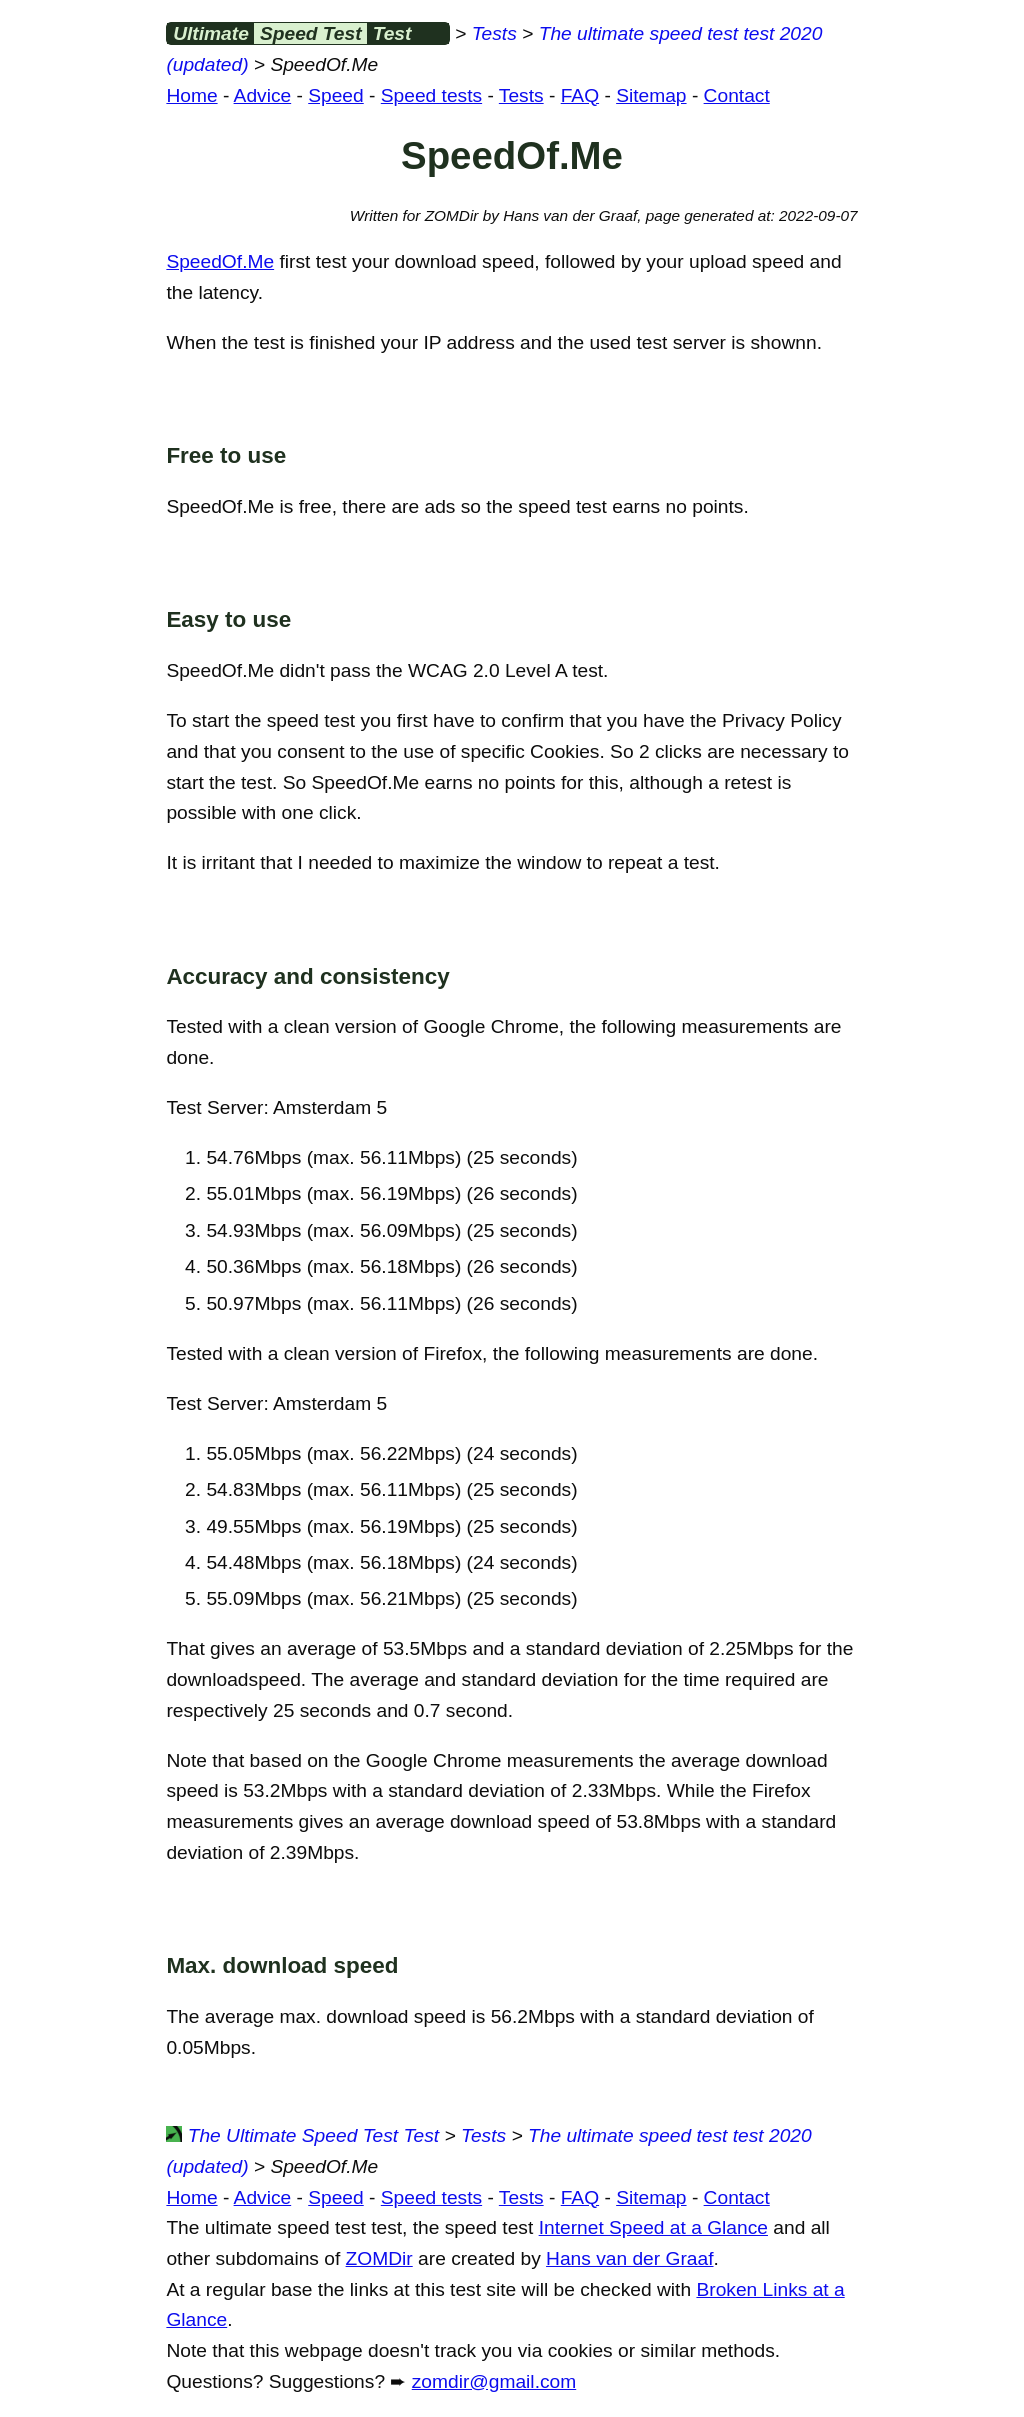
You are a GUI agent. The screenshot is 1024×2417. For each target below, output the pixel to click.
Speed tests (431, 95)
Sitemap (651, 95)
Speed (335, 95)
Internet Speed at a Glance (653, 2227)
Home (191, 95)
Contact (737, 95)
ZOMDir (379, 2258)
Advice (263, 95)
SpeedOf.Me (220, 261)
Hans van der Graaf (629, 2258)
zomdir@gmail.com (494, 2381)
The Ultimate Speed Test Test (302, 2135)
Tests (494, 33)
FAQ (580, 95)
